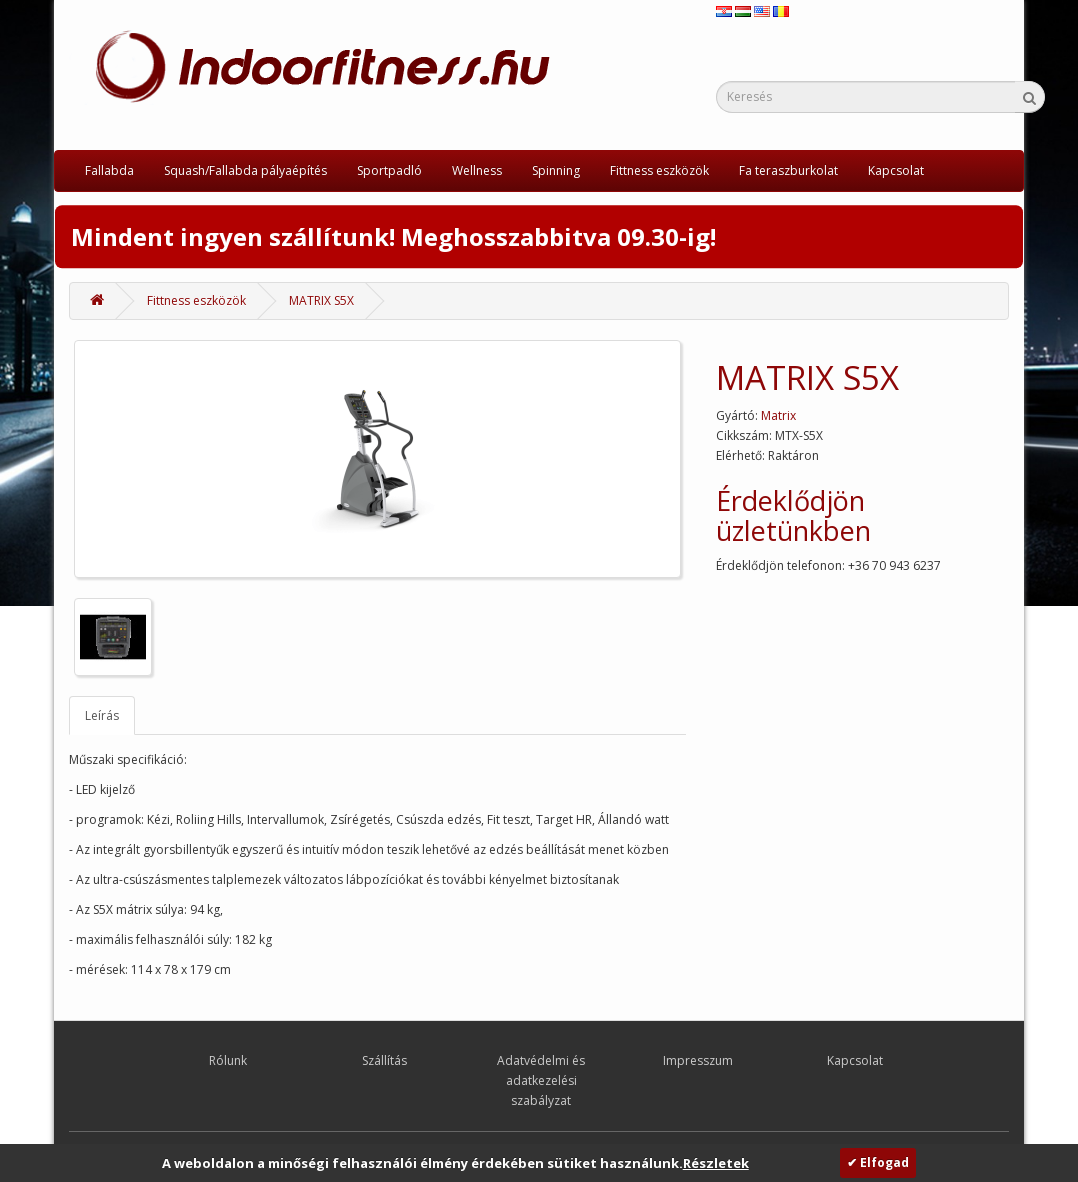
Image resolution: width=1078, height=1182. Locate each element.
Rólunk (228, 1060)
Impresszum (698, 1060)
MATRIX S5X (321, 300)
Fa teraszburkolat (788, 170)
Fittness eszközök (659, 170)
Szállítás (384, 1060)
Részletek (716, 1163)
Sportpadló (389, 170)
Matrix (778, 415)
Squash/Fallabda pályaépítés (245, 170)
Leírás (102, 715)
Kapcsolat (896, 170)
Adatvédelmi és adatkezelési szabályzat (541, 1080)
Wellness (477, 170)
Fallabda (109, 170)
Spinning (556, 170)
